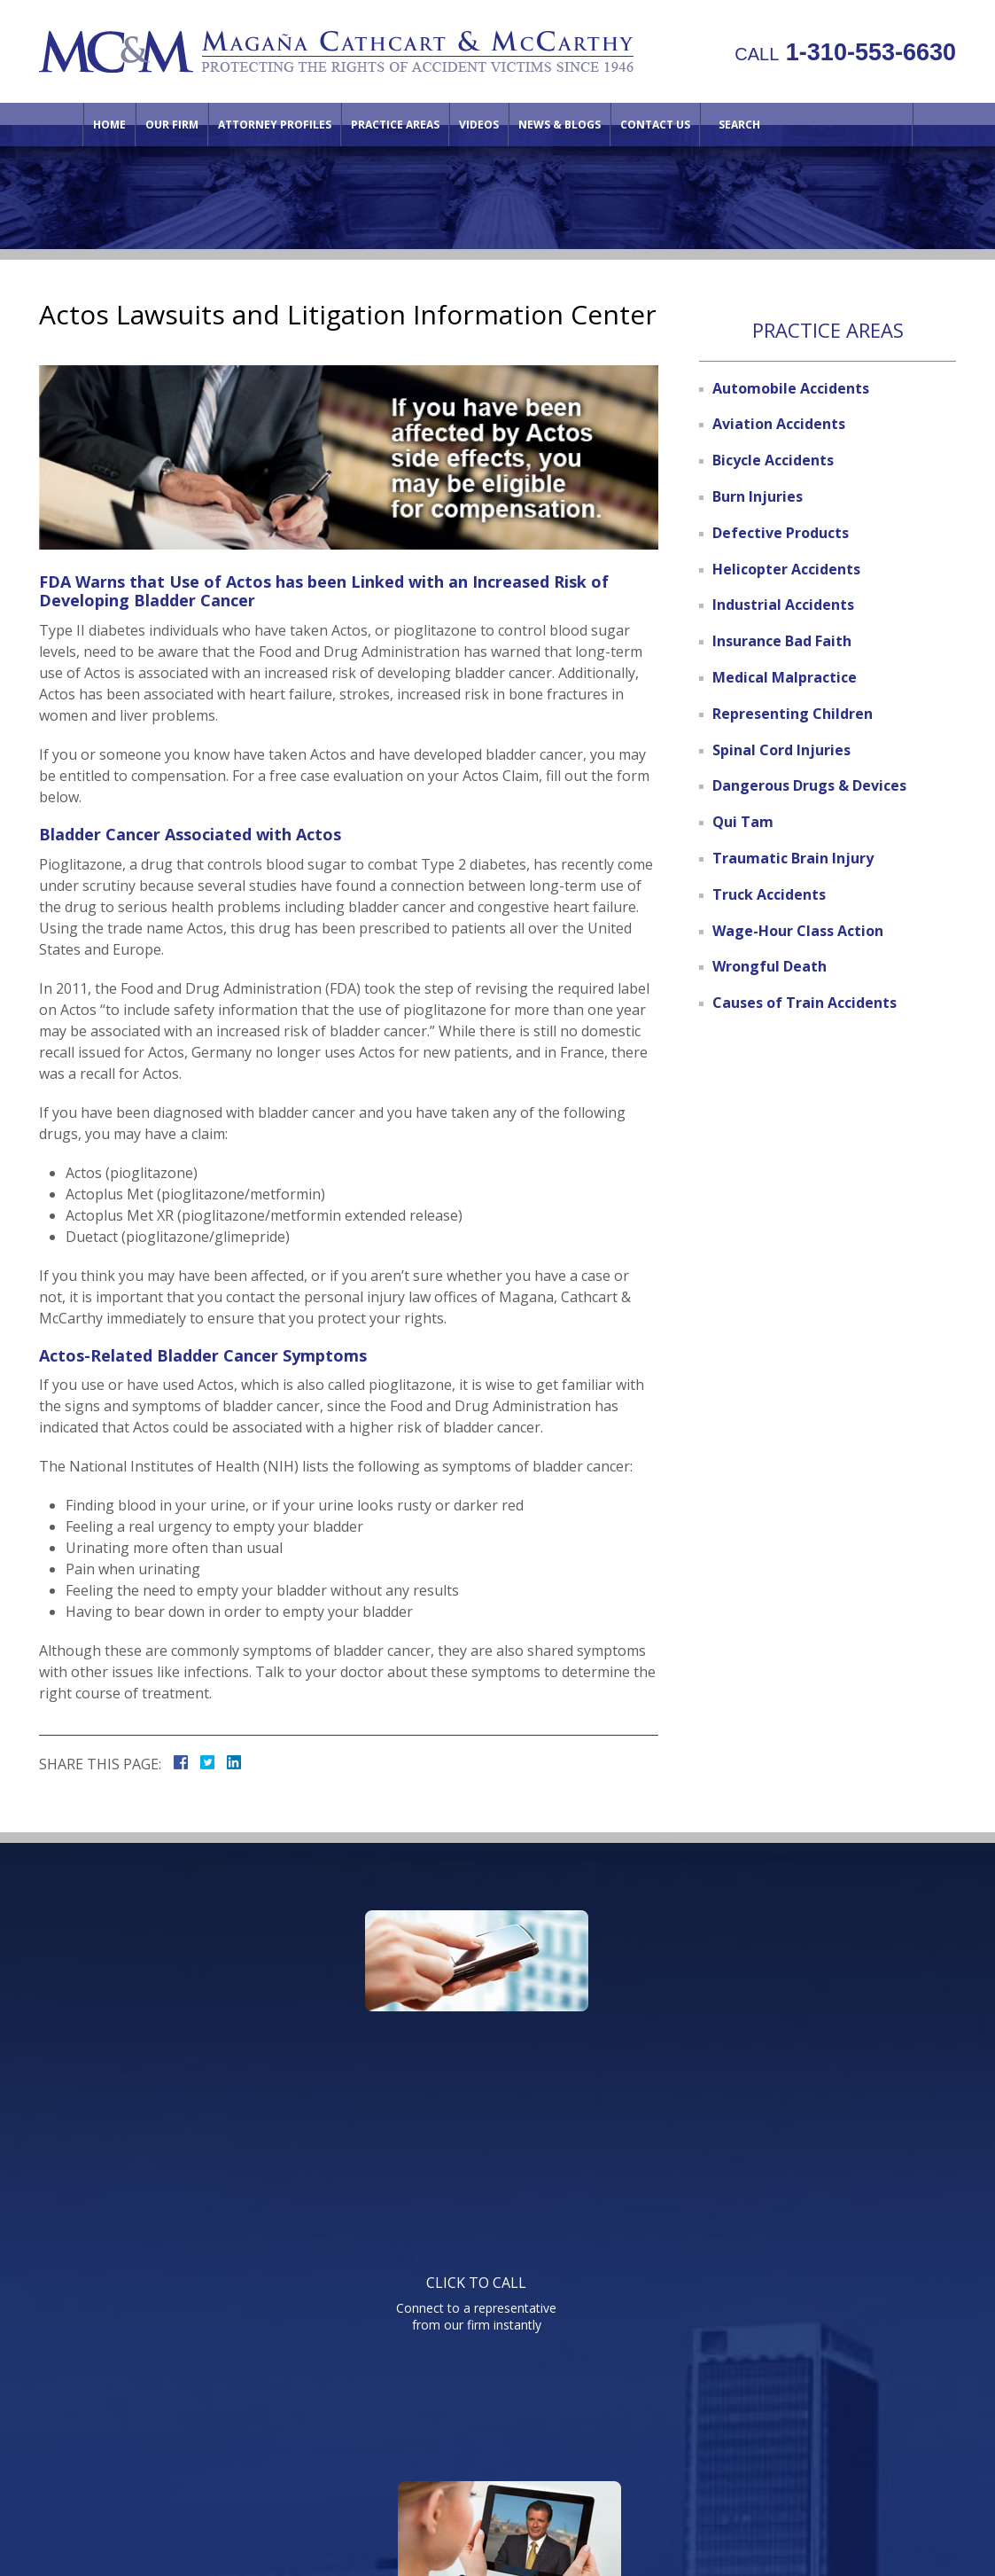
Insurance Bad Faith (781, 641)
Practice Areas (395, 124)
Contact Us (655, 124)
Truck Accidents (769, 894)
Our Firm (171, 124)
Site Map (806, 2426)
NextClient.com (647, 2513)
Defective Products (780, 533)
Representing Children (792, 713)
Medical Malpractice (784, 677)
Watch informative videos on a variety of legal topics (493, 2034)
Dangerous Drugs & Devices (809, 785)
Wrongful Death (769, 966)
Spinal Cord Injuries (781, 750)
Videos (479, 124)
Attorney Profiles (274, 124)
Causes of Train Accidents (804, 1002)
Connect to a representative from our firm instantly (208, 2034)
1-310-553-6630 (845, 52)
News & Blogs (559, 124)
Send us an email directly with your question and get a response (778, 2034)
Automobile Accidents (790, 388)
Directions (727, 2426)
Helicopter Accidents (786, 569)
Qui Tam (742, 821)
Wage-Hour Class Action (797, 931)
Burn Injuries (757, 496)
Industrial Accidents (783, 604)
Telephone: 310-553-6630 (676, 2212)
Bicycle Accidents (773, 460)
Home (109, 124)
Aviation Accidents (778, 423)
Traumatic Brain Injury (793, 858)
